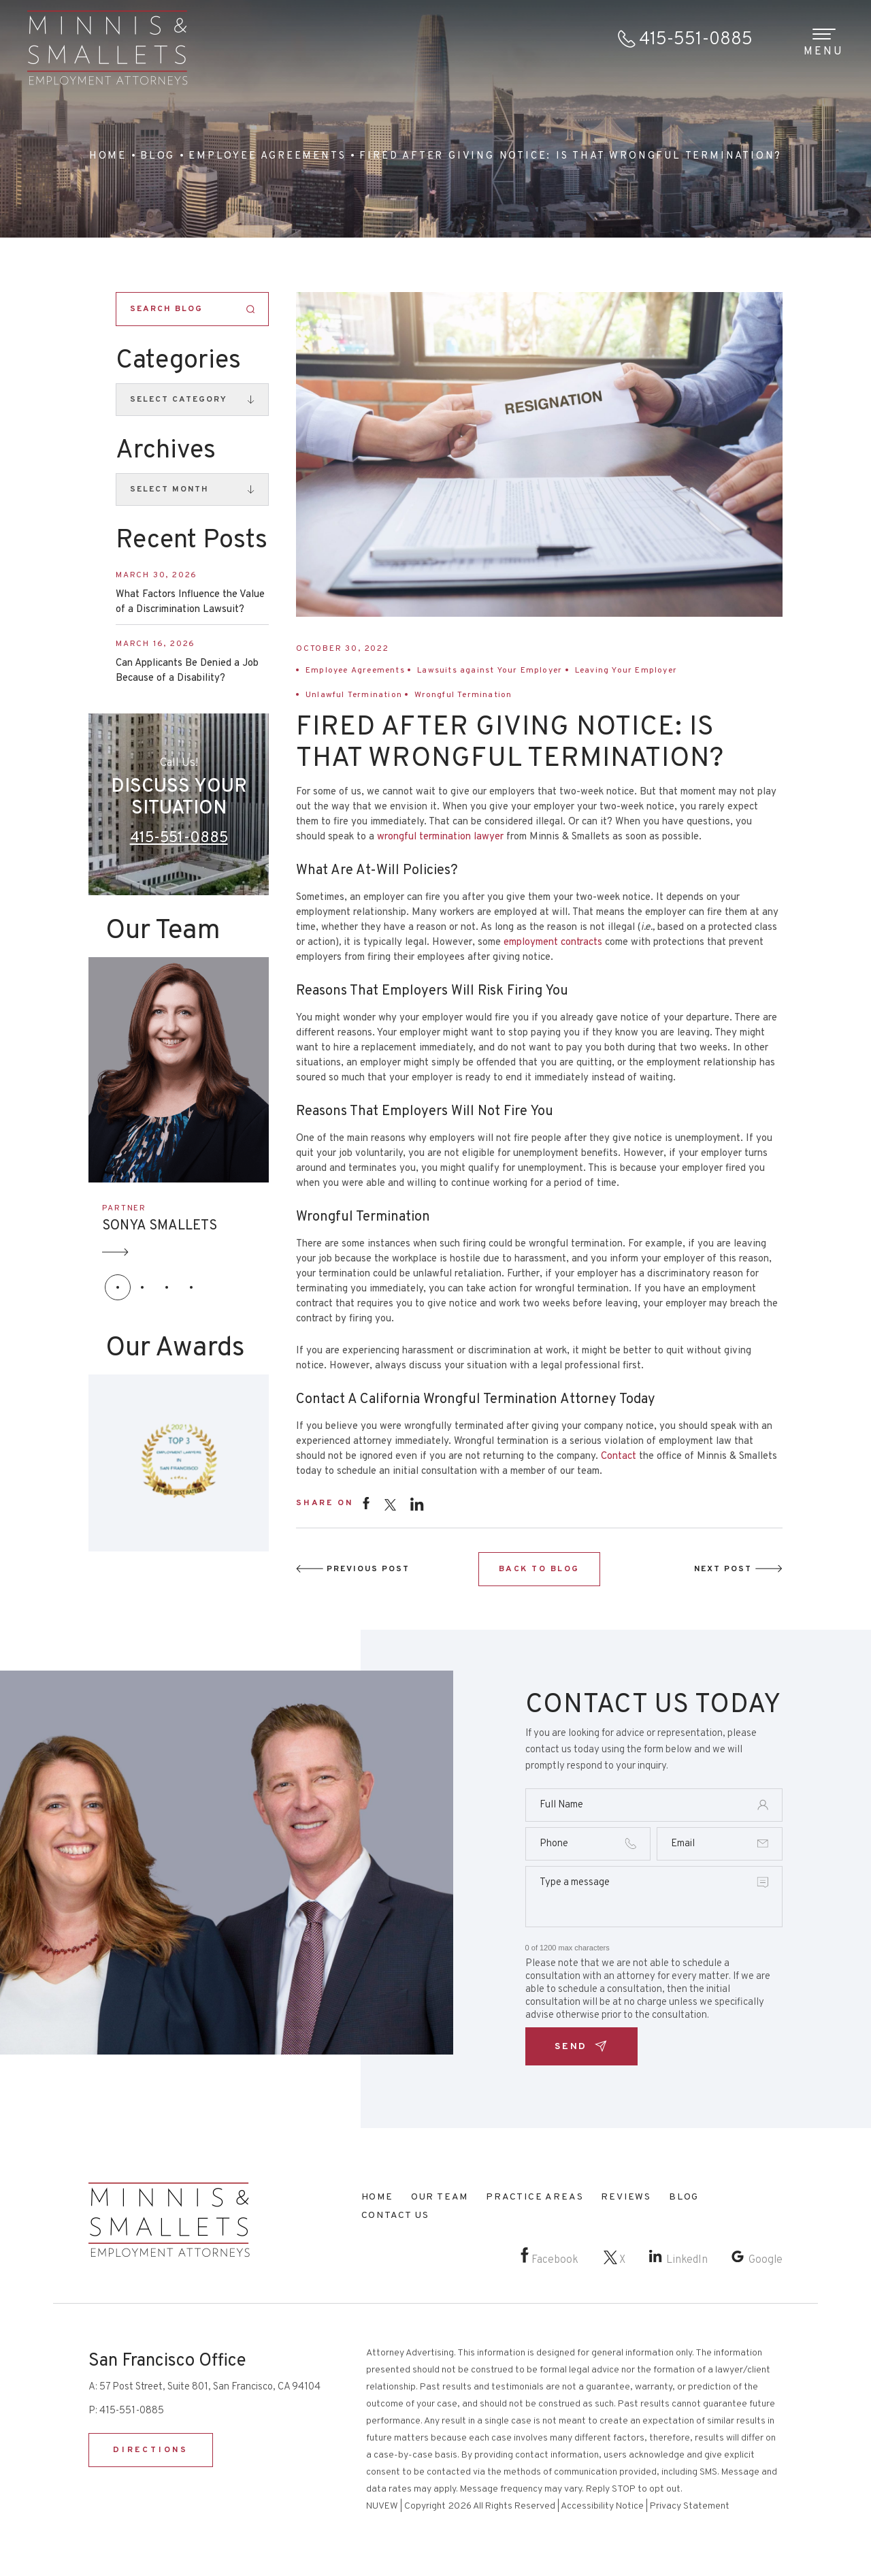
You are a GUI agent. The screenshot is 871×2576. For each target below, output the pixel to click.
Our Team (439, 2197)
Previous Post (368, 1569)
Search (250, 309)
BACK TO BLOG (539, 1569)
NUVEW (382, 2506)
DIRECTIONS (150, 2450)
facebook (366, 1502)
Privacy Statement (689, 2506)
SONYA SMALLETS (159, 1226)
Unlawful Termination (354, 695)
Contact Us (395, 2215)
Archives (166, 451)
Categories (178, 361)
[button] (117, 1287)
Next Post (723, 1569)
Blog (684, 2197)
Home (377, 2197)
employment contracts (553, 942)
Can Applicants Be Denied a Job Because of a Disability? (187, 671)
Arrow (115, 1252)
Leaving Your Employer (626, 670)
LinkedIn (687, 2260)
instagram (417, 1503)
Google (766, 2260)
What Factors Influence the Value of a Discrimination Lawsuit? (190, 602)
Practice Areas (534, 2197)
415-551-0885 (696, 40)
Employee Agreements (355, 670)
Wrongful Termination (463, 695)
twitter (390, 1505)
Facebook (554, 2260)
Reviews (626, 2197)
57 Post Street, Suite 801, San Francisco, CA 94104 (210, 2387)
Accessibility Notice (602, 2506)
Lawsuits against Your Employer (489, 670)
